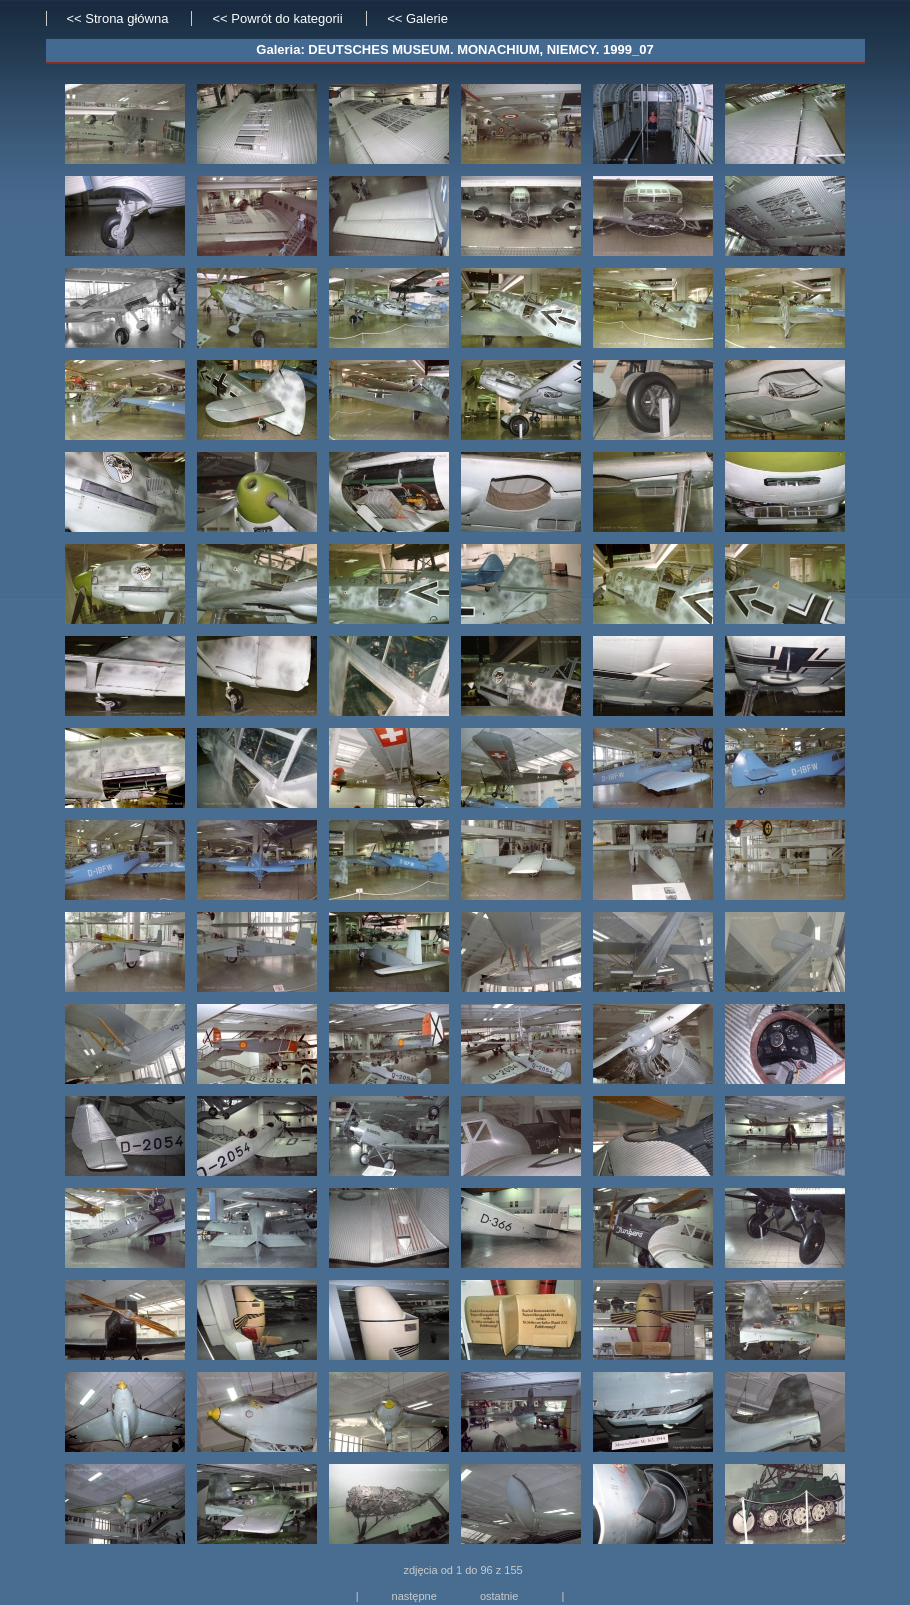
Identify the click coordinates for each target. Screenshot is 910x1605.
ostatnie (499, 1596)
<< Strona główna (118, 18)
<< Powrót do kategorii (279, 18)
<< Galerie (417, 18)
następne (414, 1596)
